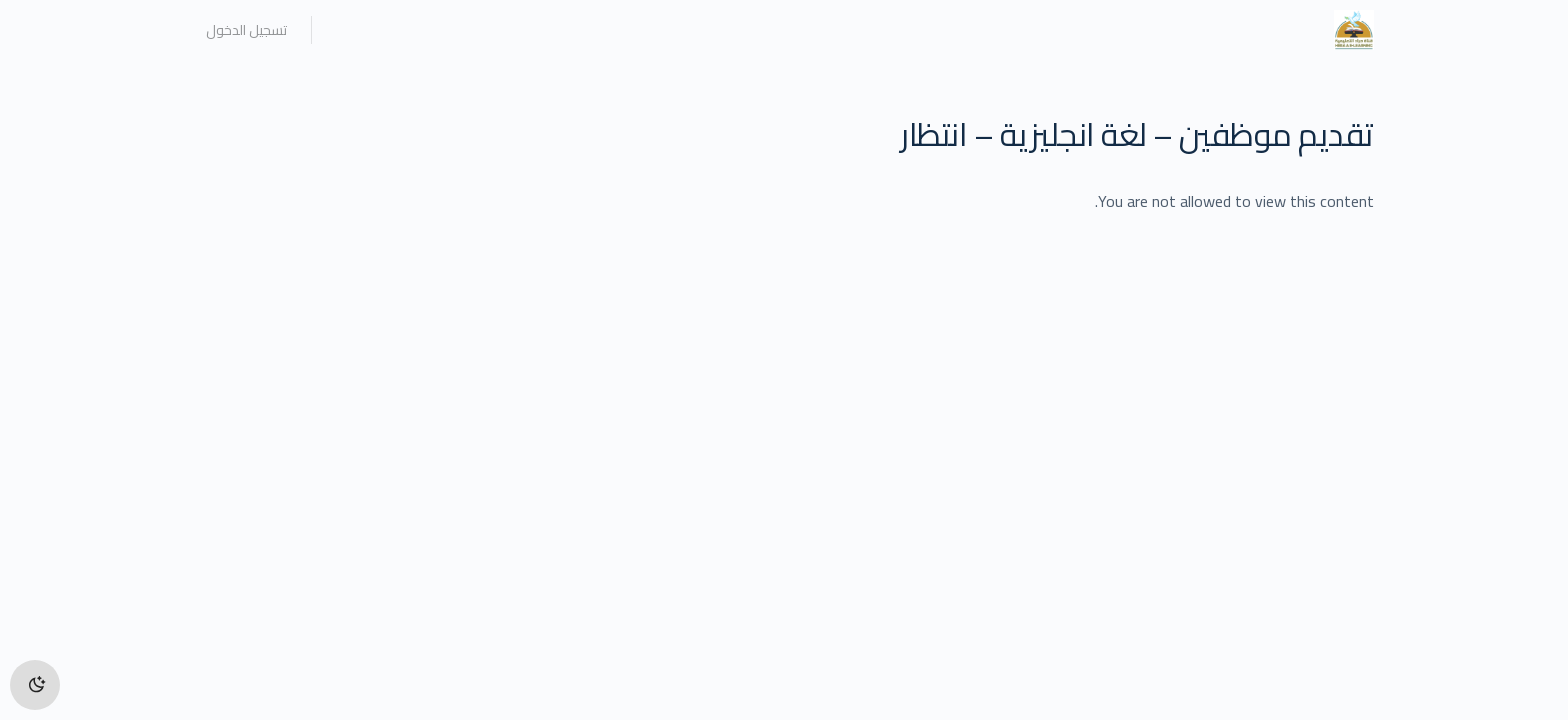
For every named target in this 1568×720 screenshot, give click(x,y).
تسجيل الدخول (246, 30)
